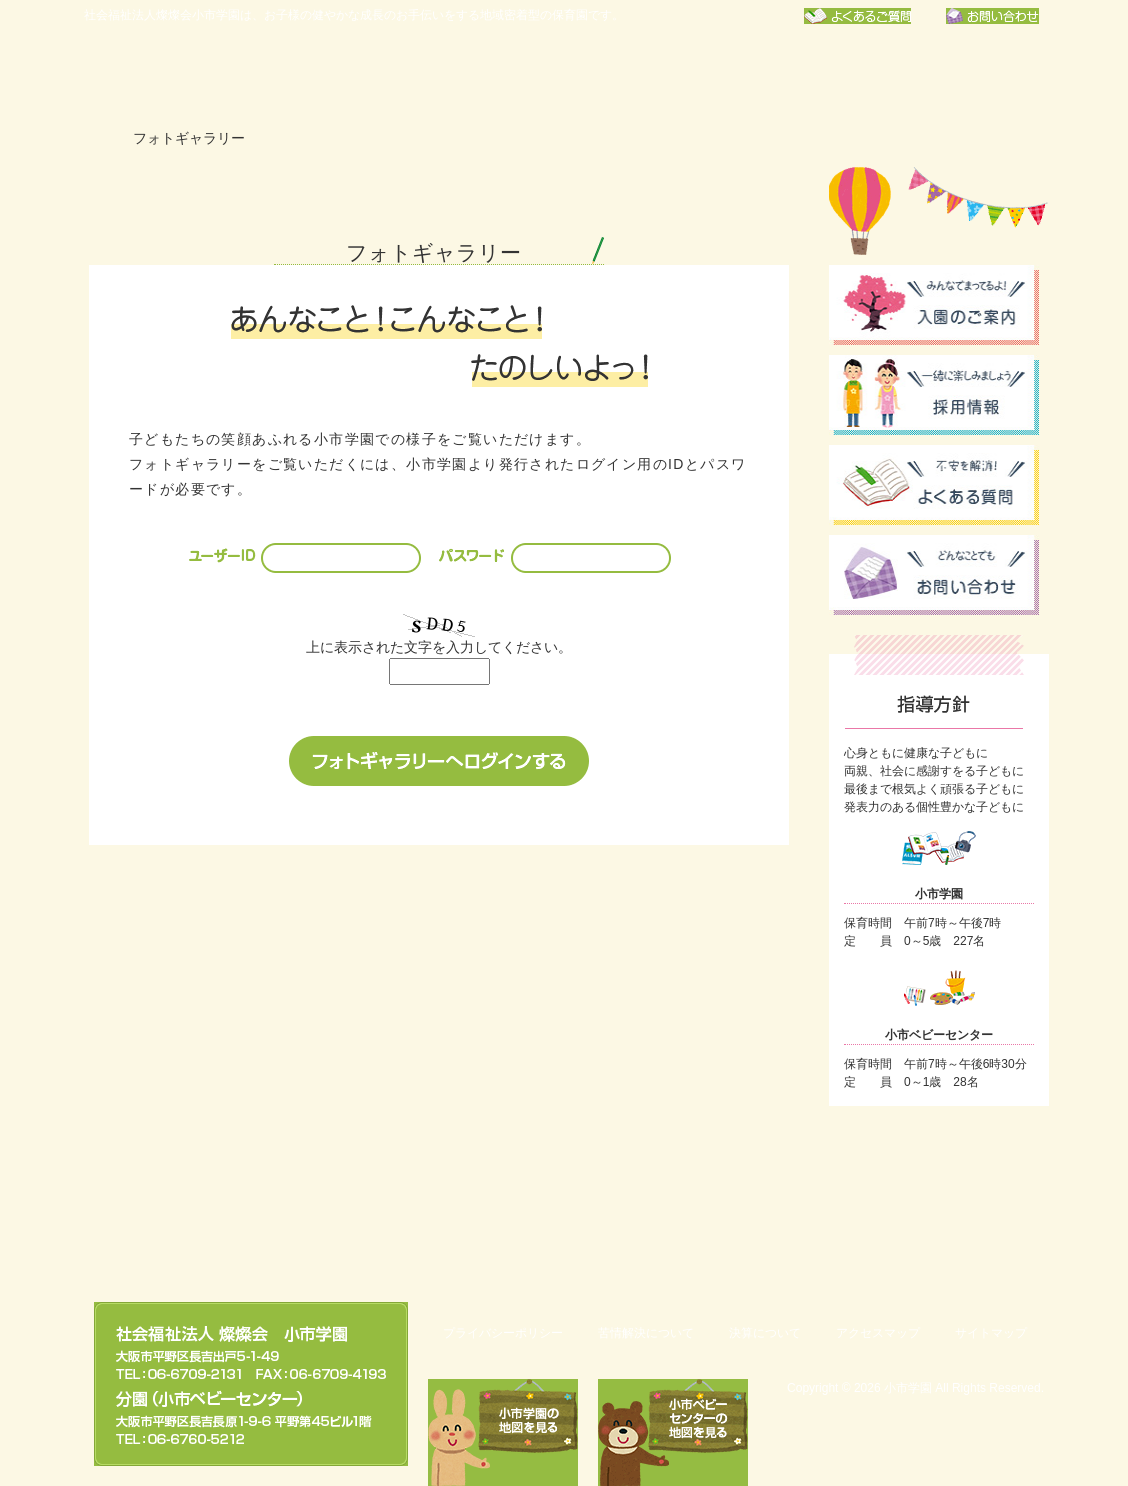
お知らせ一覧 (810, 75)
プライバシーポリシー (503, 1333)
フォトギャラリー (966, 75)
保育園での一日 (654, 75)
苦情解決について (646, 1333)
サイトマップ (991, 1333)
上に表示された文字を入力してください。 (439, 647)
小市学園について (342, 75)
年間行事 (498, 75)
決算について (765, 1333)
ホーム (98, 138)
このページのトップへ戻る (944, 1232)
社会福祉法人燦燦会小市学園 (174, 75)
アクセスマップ (878, 1333)
